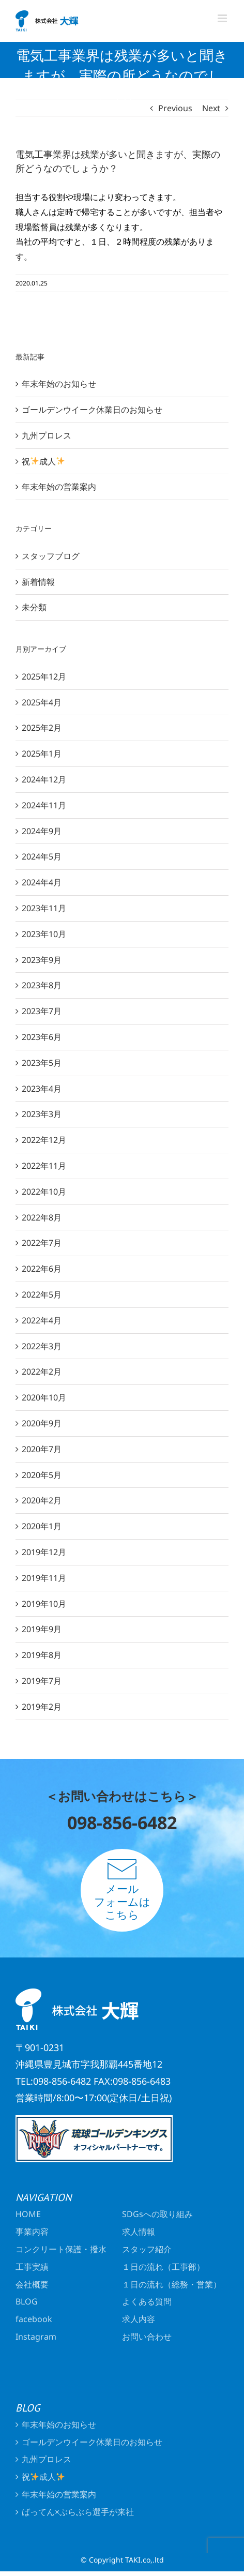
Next (211, 108)
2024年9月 (42, 831)
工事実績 (32, 2266)
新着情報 (38, 581)
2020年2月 (42, 1500)
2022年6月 (42, 1268)
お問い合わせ (147, 2336)
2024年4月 (42, 882)
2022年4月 (42, 1320)
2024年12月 (44, 779)
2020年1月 (42, 1526)
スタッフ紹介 (147, 2249)
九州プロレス (46, 435)
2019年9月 (42, 1629)
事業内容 (32, 2231)
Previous (175, 108)
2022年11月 (44, 1165)
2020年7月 (42, 1449)
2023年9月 (42, 960)
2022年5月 (42, 1294)
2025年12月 (44, 676)
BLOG (27, 2301)
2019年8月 (42, 1655)
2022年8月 (42, 1217)
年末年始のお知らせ (59, 383)
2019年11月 (44, 1578)
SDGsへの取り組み (157, 2214)
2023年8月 (42, 985)
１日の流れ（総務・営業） (172, 2284)
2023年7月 (42, 1011)
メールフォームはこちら (122, 1890)
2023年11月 (44, 908)
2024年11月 (44, 805)
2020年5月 (42, 1475)
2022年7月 (42, 1242)
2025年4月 (42, 702)
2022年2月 (42, 1371)
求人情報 (138, 2231)
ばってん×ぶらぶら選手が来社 (78, 2512)
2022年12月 (44, 1140)
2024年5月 (42, 856)
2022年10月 (44, 1191)
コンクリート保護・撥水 (61, 2249)
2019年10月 (44, 1603)
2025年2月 (42, 727)
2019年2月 (42, 1706)
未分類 (34, 607)
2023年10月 (44, 934)
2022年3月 (42, 1346)
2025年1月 (42, 753)
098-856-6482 (122, 1822)
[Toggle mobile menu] (223, 18)
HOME (28, 2214)
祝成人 (43, 461)
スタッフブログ (51, 556)
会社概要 (32, 2284)
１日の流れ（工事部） (167, 2266)
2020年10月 (44, 1397)
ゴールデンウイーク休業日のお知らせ (92, 409)
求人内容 (138, 2319)
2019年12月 (44, 1552)
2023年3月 (42, 1114)
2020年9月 (42, 1423)
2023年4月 (42, 1088)
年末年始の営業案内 (59, 486)
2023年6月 (42, 1037)
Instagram (36, 2336)
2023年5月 (42, 1062)
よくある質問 (147, 2301)
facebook (34, 2319)
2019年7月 (42, 1680)
